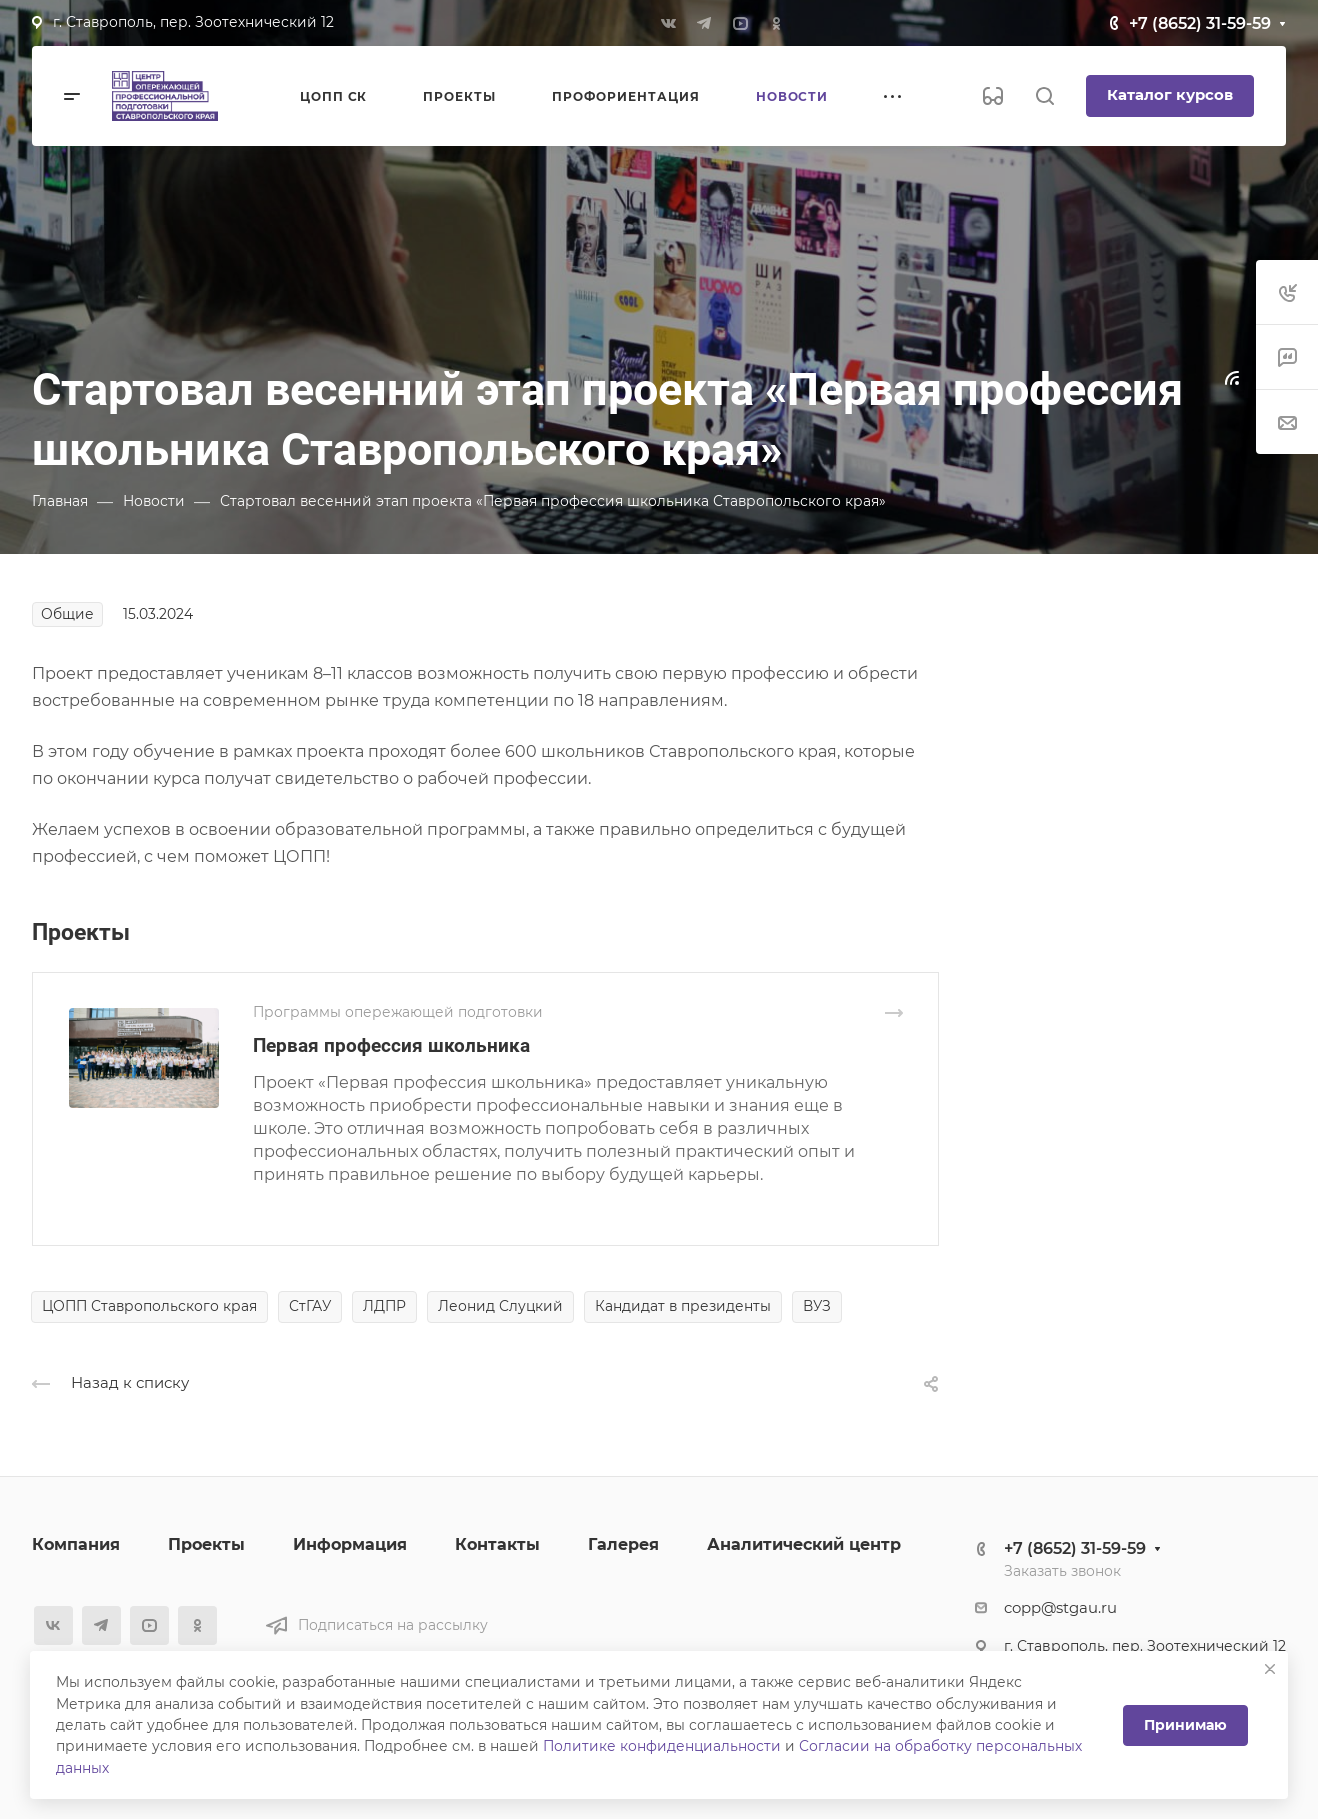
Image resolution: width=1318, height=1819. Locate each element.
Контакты (497, 1544)
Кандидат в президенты (683, 1306)
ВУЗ (817, 1306)
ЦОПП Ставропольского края (149, 1306)
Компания (76, 1544)
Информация (350, 1544)
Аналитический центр (804, 1544)
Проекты (206, 1544)
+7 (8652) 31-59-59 (1200, 23)
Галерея (623, 1544)
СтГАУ (310, 1306)
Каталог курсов (1170, 95)
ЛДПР (384, 1306)
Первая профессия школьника (391, 1045)
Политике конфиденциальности (662, 1746)
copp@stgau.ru (1060, 1608)
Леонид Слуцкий (500, 1306)
